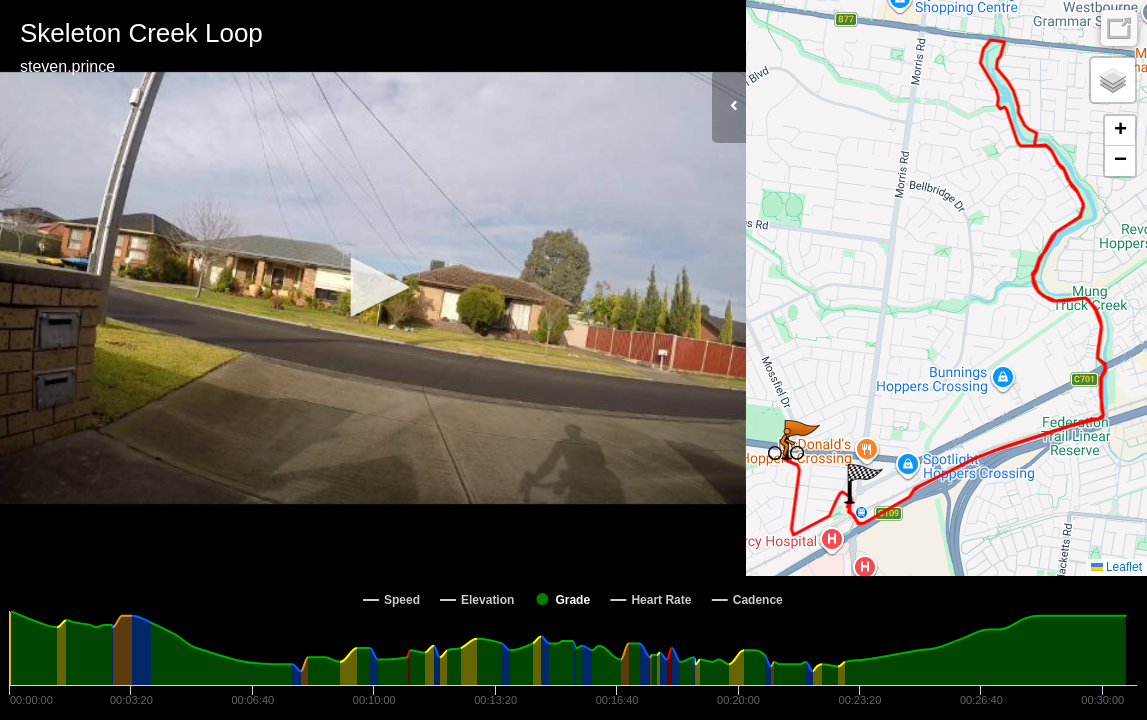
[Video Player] (373, 288)
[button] (373, 287)
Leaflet (1116, 567)
